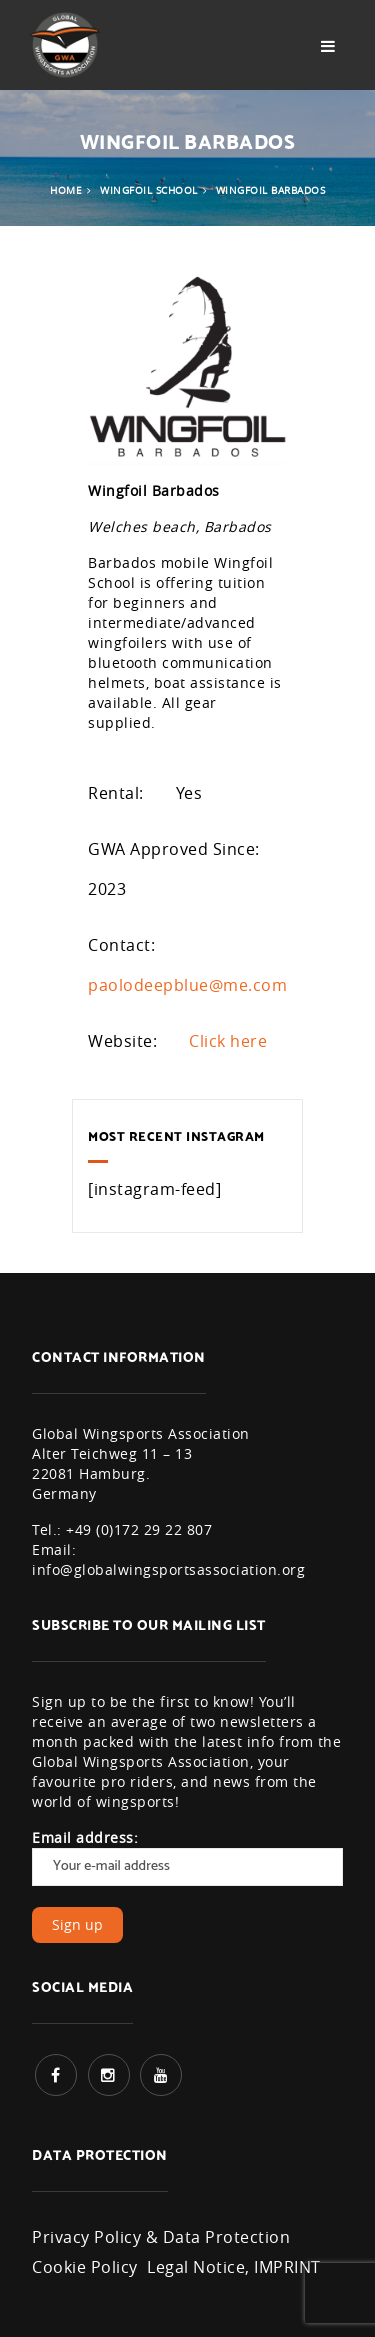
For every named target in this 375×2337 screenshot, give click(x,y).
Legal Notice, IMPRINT (234, 2267)
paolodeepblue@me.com (187, 985)
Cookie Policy (85, 2267)
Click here (228, 1041)
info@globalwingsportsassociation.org (168, 1569)
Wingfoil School (149, 190)
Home (66, 190)
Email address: (187, 1857)
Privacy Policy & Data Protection (161, 2237)
